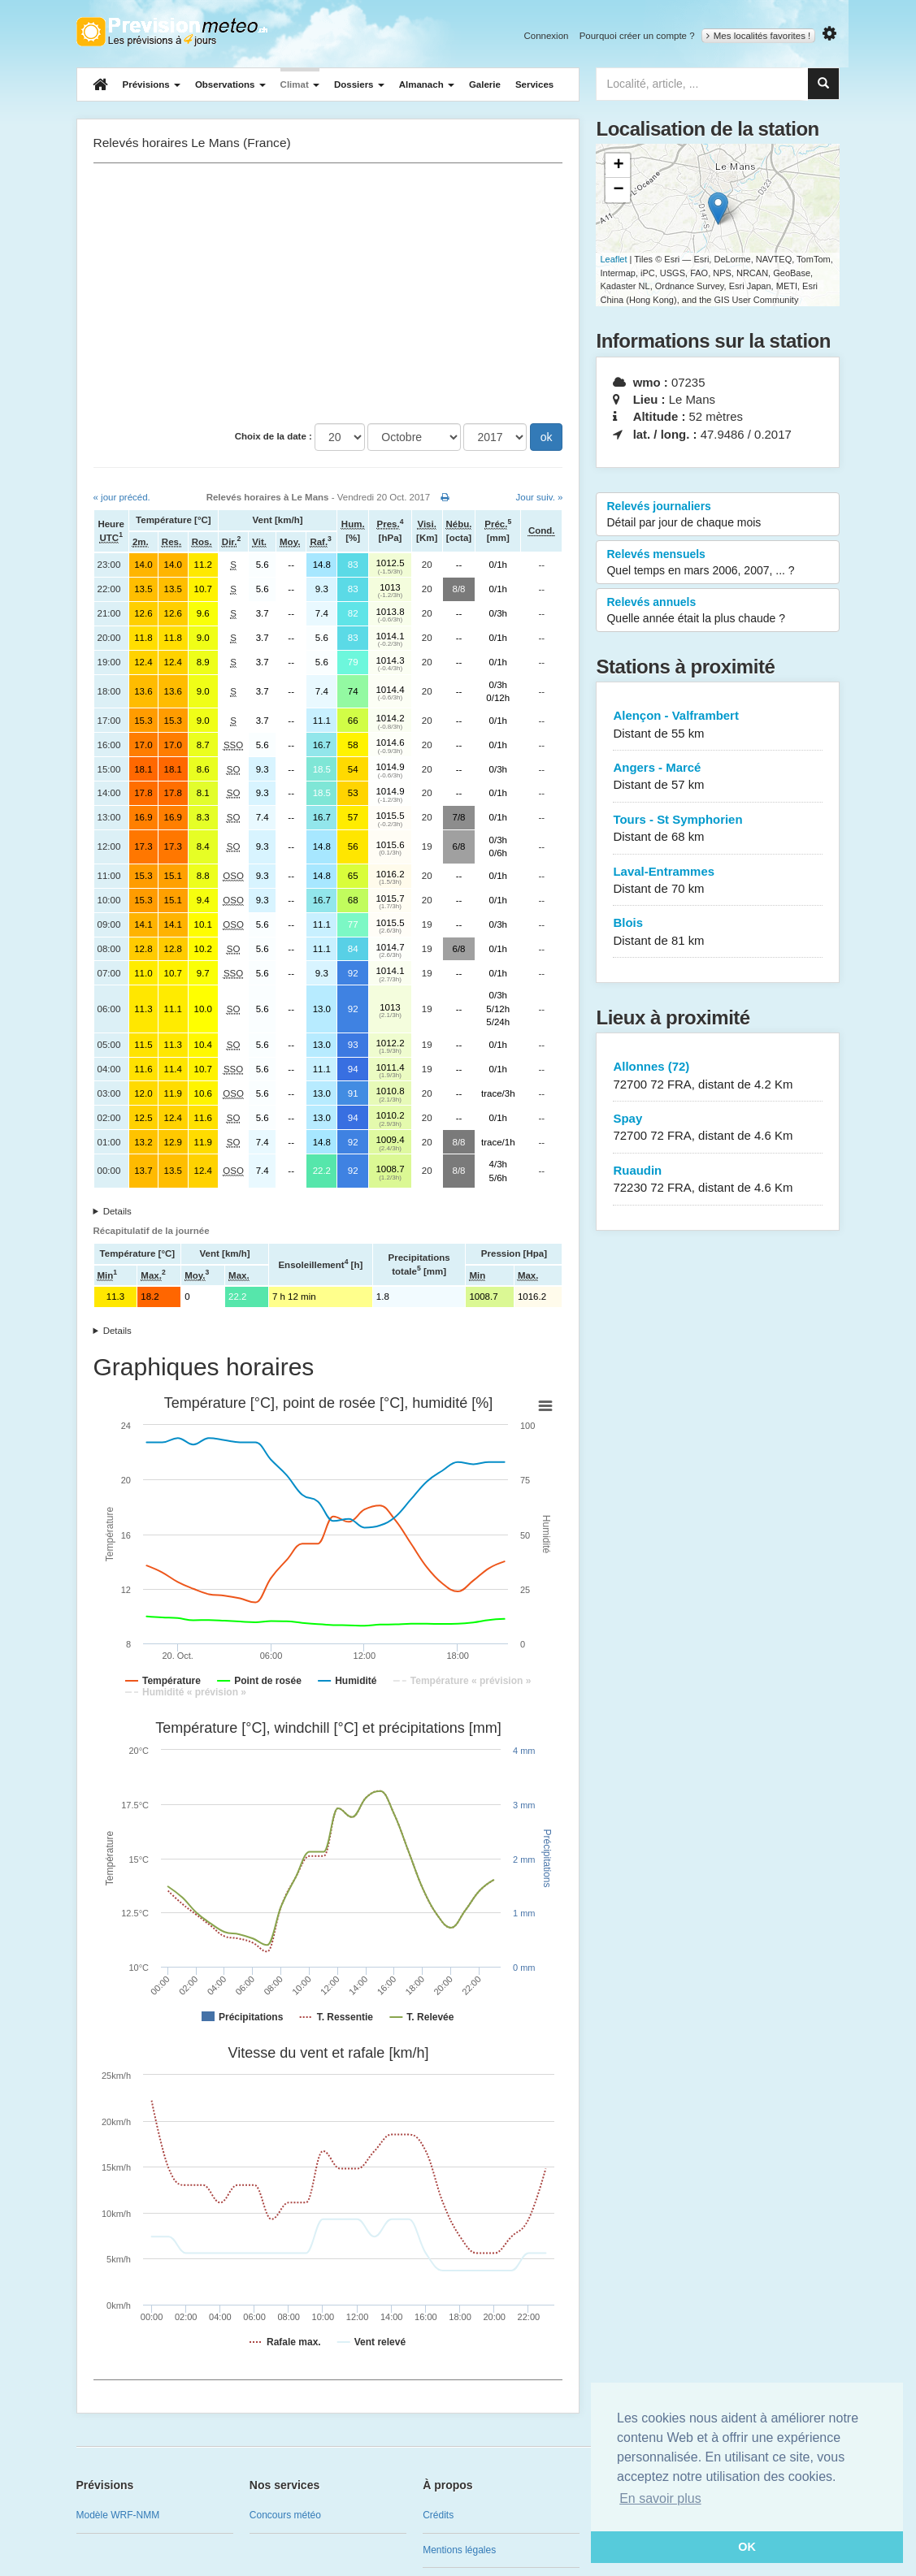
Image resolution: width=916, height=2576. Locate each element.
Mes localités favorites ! (758, 36)
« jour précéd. (121, 497)
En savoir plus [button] (660, 2498)
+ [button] (618, 166)
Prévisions (151, 84)
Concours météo (285, 2515)
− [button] (618, 190)
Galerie (485, 84)
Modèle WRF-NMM (118, 2515)
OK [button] (747, 2546)
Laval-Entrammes (718, 881)
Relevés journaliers (717, 515)
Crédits (438, 2515)
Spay (718, 1128)
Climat (299, 84)
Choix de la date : (273, 436)
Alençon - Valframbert (718, 725)
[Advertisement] (328, 293)
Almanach (426, 84)
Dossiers (359, 84)
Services (534, 84)
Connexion (545, 36)
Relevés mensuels (717, 563)
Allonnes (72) (718, 1076)
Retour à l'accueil (171, 31)
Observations (230, 84)
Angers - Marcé (718, 777)
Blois (718, 932)
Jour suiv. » (539, 497)
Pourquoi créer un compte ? (637, 36)
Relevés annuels (717, 610)
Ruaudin (718, 1180)
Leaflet (613, 259)
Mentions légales (459, 2550)
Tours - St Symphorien (718, 829)
